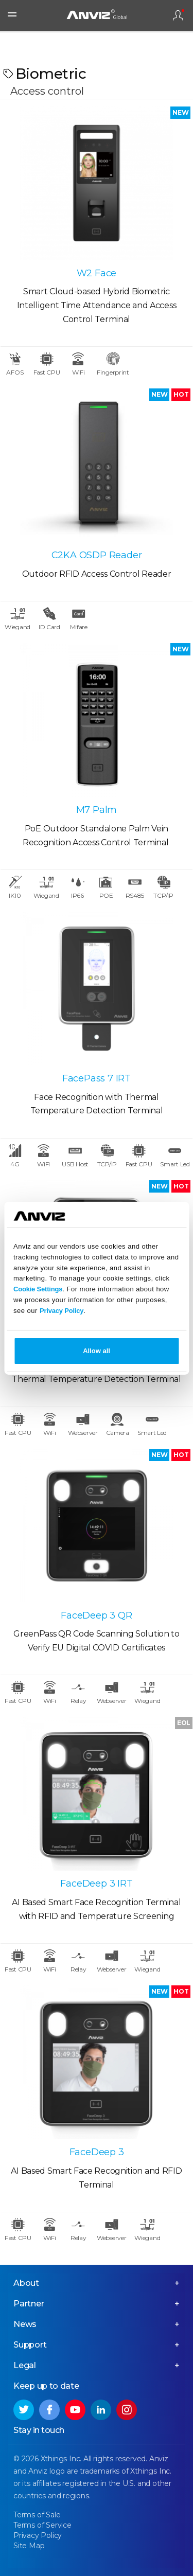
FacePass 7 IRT (96, 1078)
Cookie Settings (37, 1289)
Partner (28, 2303)
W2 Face (97, 273)
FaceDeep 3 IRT (96, 1883)
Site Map (28, 2545)
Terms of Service (42, 2525)
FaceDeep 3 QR (96, 1615)
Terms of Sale (36, 2514)
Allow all (96, 1351)
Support (30, 2345)
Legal (24, 2365)
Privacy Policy (61, 1310)
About (26, 2283)
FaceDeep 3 (96, 2152)
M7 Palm (96, 809)
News (25, 2324)
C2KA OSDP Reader (96, 555)
